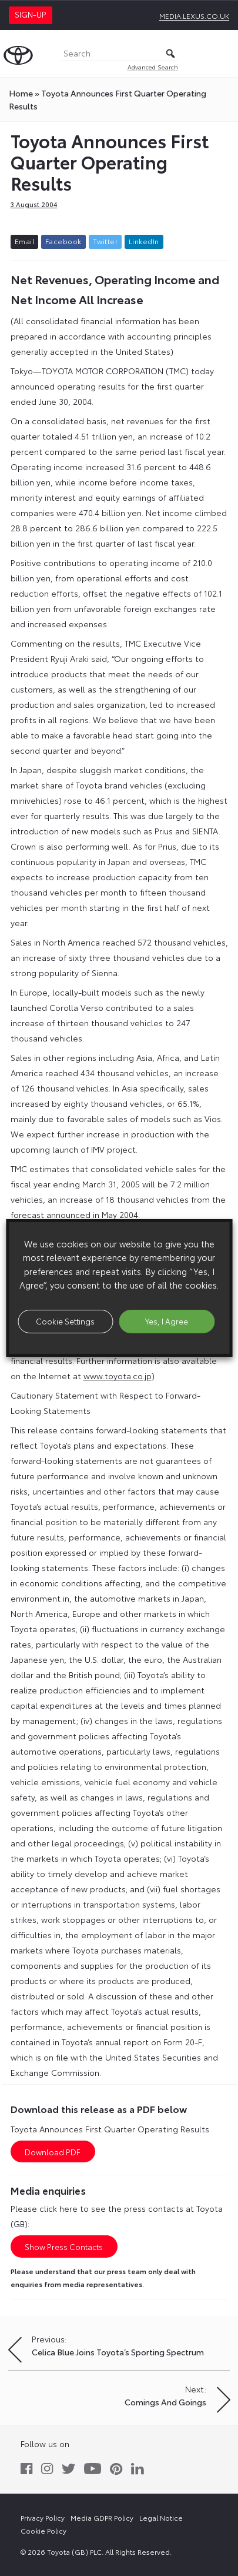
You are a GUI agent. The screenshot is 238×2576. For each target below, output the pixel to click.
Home (21, 93)
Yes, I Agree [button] (166, 1321)
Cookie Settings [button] (65, 1321)
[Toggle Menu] (222, 53)
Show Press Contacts (64, 2246)
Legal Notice (161, 2517)
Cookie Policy (43, 2530)
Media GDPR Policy (102, 2517)
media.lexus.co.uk (194, 16)
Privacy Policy (43, 2517)
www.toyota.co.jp (117, 1376)
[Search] (119, 53)
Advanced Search (153, 66)
